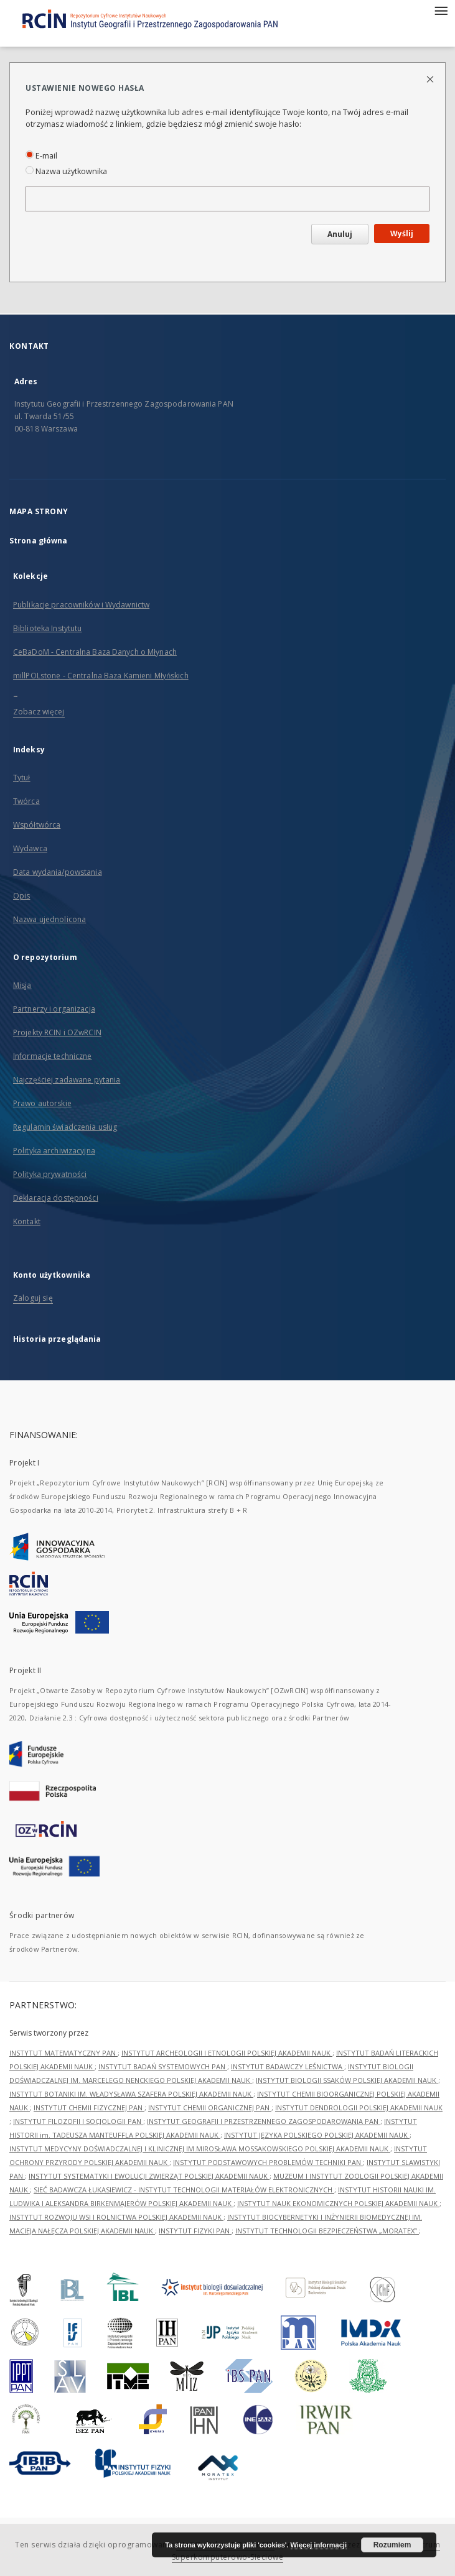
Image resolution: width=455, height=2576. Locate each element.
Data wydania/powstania (57, 872)
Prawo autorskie (42, 1103)
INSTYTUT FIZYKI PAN (195, 2230)
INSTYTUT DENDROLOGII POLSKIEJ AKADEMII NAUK (359, 2107)
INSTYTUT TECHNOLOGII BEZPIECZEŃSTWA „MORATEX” (327, 2230)
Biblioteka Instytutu (47, 628)
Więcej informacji (319, 2545)
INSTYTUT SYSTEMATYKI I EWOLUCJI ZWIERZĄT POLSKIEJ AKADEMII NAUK (149, 2176)
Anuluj (339, 234)
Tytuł (21, 777)
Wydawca (30, 848)
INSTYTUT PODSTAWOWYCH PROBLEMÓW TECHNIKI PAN (268, 2162)
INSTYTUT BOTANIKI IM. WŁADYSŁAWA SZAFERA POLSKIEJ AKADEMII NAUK (131, 2093)
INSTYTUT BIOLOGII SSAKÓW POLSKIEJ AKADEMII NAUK (347, 2080)
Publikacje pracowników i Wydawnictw (81, 604)
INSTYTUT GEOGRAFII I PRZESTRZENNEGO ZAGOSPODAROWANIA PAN (263, 2121)
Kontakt (26, 1221)
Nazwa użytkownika (66, 171)
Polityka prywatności (50, 1174)
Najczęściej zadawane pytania (66, 1079)
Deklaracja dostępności (55, 1198)
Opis (21, 895)
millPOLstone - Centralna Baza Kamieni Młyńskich (101, 675)
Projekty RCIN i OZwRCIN (57, 1032)
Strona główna (38, 540)
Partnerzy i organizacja (54, 1009)
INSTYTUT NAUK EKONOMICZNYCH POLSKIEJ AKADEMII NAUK (338, 2203)
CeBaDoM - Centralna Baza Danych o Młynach (95, 652)
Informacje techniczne (52, 1056)
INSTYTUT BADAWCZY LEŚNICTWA (287, 2066)
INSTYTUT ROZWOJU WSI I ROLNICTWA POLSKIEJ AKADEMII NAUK (116, 2217)
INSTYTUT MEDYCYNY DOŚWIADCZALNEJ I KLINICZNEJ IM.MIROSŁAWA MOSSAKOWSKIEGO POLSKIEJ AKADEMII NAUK (199, 2148)
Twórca (26, 801)
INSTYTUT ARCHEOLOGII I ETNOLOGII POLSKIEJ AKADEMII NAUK (226, 2052)
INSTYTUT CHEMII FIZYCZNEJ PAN (89, 2107)
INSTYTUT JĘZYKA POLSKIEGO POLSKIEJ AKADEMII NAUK (317, 2135)
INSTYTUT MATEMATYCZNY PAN (63, 2052)
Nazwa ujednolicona (49, 919)
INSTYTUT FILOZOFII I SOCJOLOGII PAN (78, 2121)
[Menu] (440, 10)
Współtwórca (36, 824)
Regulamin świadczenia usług (65, 1127)
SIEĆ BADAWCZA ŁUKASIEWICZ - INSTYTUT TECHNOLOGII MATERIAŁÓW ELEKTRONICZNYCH (184, 2189)
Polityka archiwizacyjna (54, 1150)
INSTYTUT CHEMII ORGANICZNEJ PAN (209, 2107)
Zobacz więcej (39, 711)
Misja (22, 985)
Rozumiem (392, 2545)
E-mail (41, 155)
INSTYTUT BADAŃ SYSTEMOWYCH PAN (162, 2066)
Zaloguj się (33, 1298)
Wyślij (401, 233)
